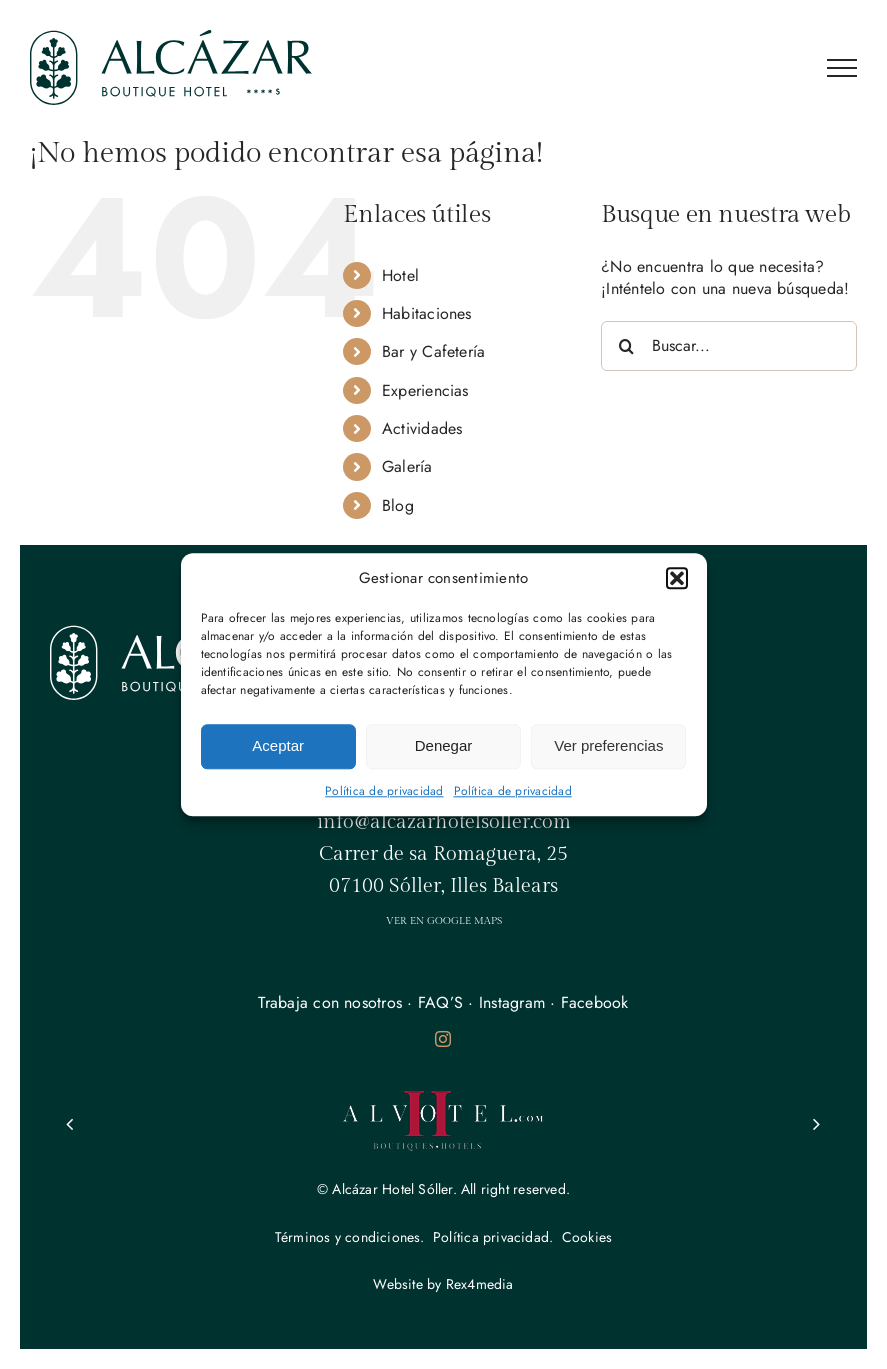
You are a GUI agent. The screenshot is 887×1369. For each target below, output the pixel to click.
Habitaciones (427, 313)
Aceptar (278, 745)
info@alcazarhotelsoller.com (444, 822)
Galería (407, 466)
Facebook (595, 1002)
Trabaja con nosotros (330, 1002)
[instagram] (443, 1039)
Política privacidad (491, 1237)
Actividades (422, 428)
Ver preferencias (608, 745)
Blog (398, 505)
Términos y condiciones (348, 1237)
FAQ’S (440, 1002)
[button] (677, 578)
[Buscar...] (729, 346)
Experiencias (425, 390)
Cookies (587, 1237)
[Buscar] (626, 346)
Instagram (512, 1002)
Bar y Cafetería (434, 351)
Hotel (400, 275)
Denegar (444, 745)
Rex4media (480, 1284)
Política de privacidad (384, 791)
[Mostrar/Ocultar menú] (842, 68)
